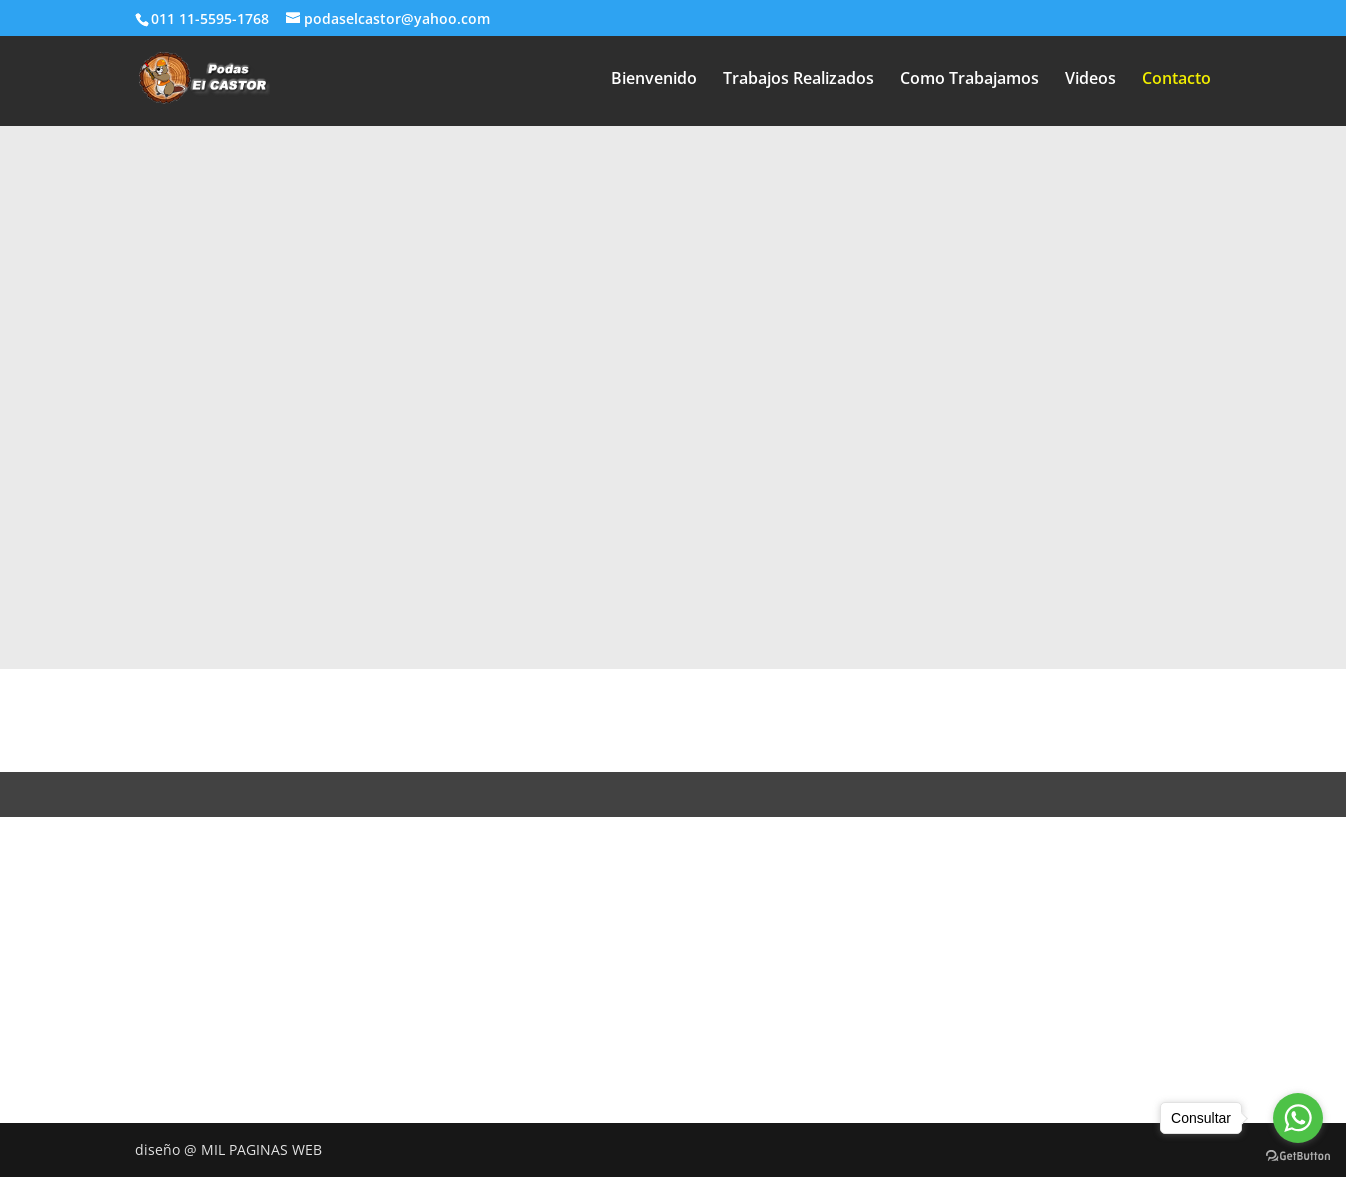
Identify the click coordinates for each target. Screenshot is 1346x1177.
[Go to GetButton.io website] (1298, 1156)
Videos (1090, 80)
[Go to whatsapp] (1298, 1118)
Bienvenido (654, 80)
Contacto (1176, 80)
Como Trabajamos (969, 80)
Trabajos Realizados (798, 80)
